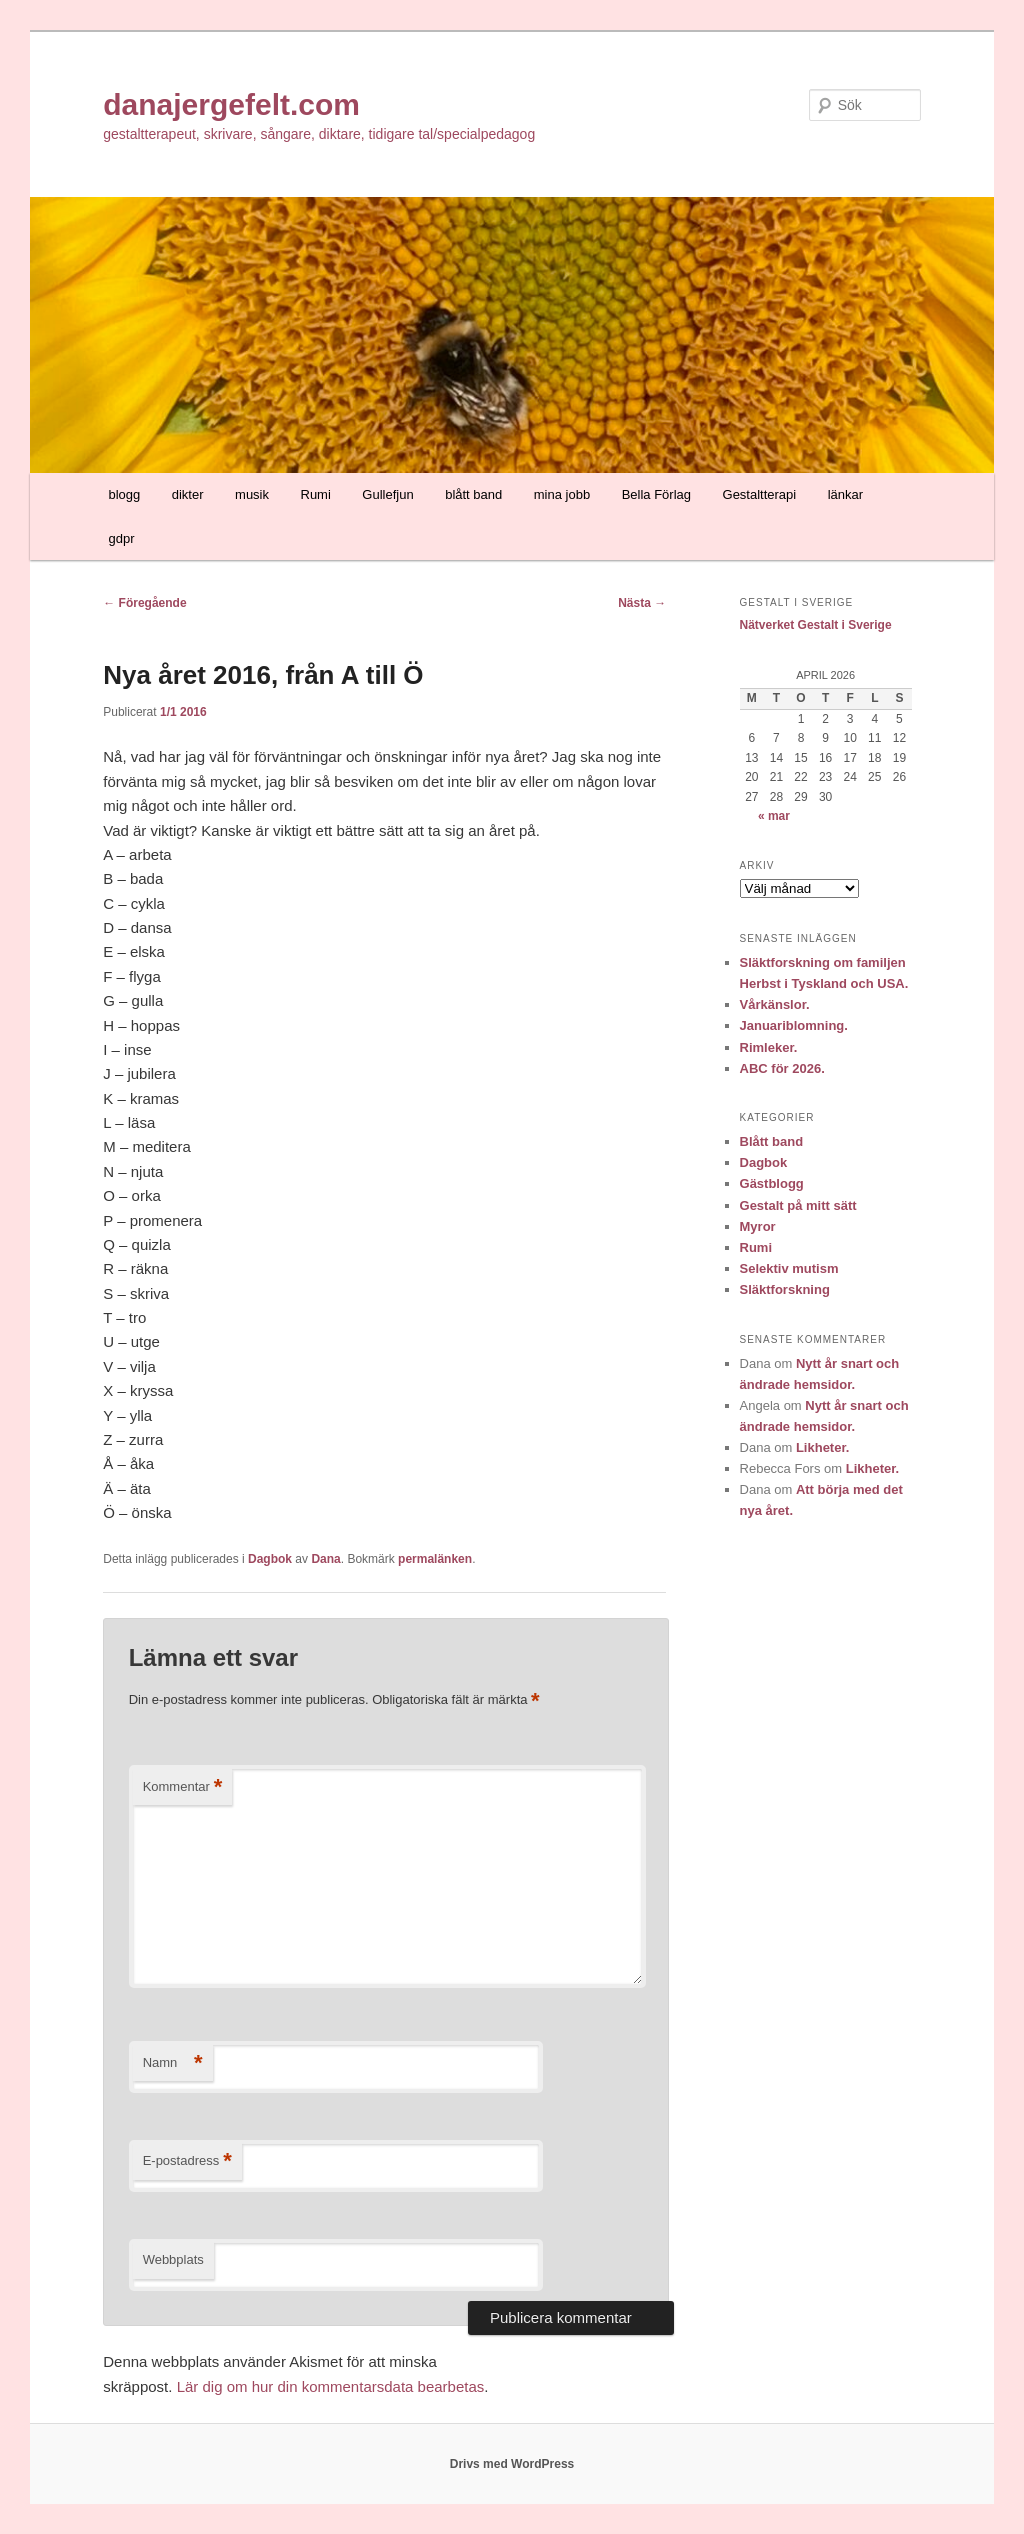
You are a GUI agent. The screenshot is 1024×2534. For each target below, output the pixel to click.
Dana (325, 1559)
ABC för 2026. (782, 1068)
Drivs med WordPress (512, 2464)
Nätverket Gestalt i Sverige (816, 625)
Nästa (642, 603)
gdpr (121, 538)
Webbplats (173, 2259)
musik (252, 494)
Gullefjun (387, 494)
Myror (758, 1226)
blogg (124, 494)
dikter (188, 494)
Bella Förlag (656, 494)
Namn (173, 2063)
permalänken (435, 1559)
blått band (473, 494)
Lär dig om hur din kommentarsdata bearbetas (331, 2386)
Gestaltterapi (760, 494)
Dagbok (270, 1559)
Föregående (144, 603)
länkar (845, 494)
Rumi (316, 494)
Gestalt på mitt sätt (798, 1205)
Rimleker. (769, 1047)
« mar (774, 816)
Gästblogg (772, 1183)
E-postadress (187, 2161)
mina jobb (562, 494)
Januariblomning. (794, 1025)
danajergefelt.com (231, 104)
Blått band (772, 1141)
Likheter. (822, 1447)
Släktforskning (785, 1289)
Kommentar (183, 1787)
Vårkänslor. (775, 1004)
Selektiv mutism (789, 1268)
